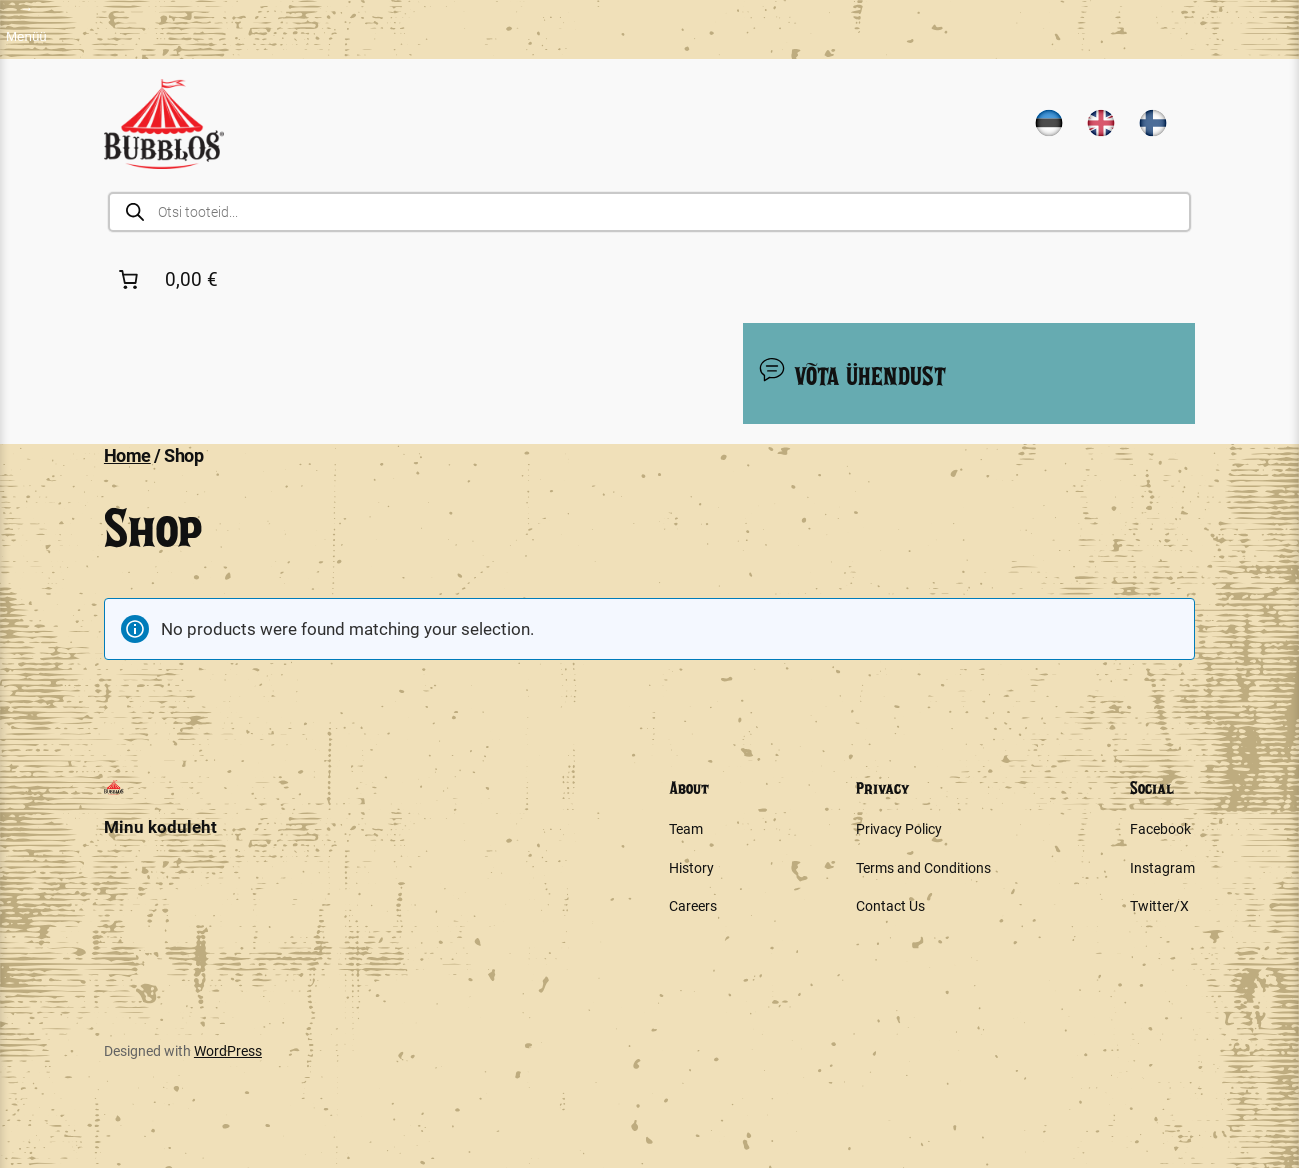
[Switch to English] (1101, 123)
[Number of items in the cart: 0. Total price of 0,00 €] (173, 279)
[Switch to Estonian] (1049, 123)
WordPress (228, 1051)
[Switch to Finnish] (1153, 123)
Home (127, 455)
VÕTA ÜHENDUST (851, 371)
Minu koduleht (160, 827)
